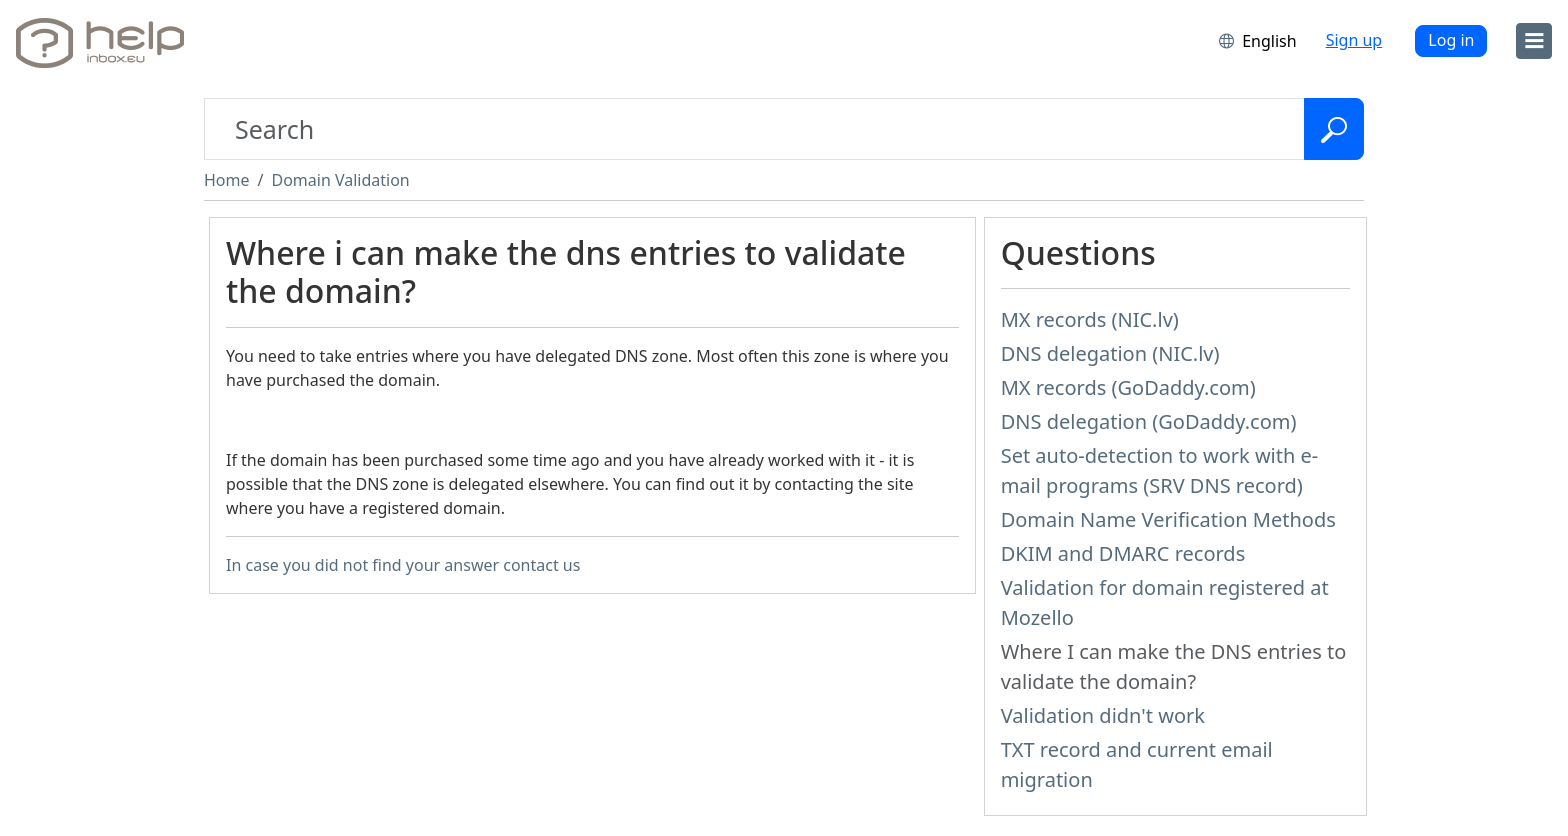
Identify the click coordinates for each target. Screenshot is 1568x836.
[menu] (1534, 41)
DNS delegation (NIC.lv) (1110, 353)
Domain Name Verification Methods (1168, 519)
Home (227, 180)
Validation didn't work (1103, 715)
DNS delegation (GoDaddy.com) (1149, 421)
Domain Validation (340, 180)
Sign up (1354, 40)
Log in (1451, 40)
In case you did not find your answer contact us (403, 565)
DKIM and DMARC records (1123, 553)
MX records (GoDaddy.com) (1128, 387)
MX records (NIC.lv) (1090, 319)
